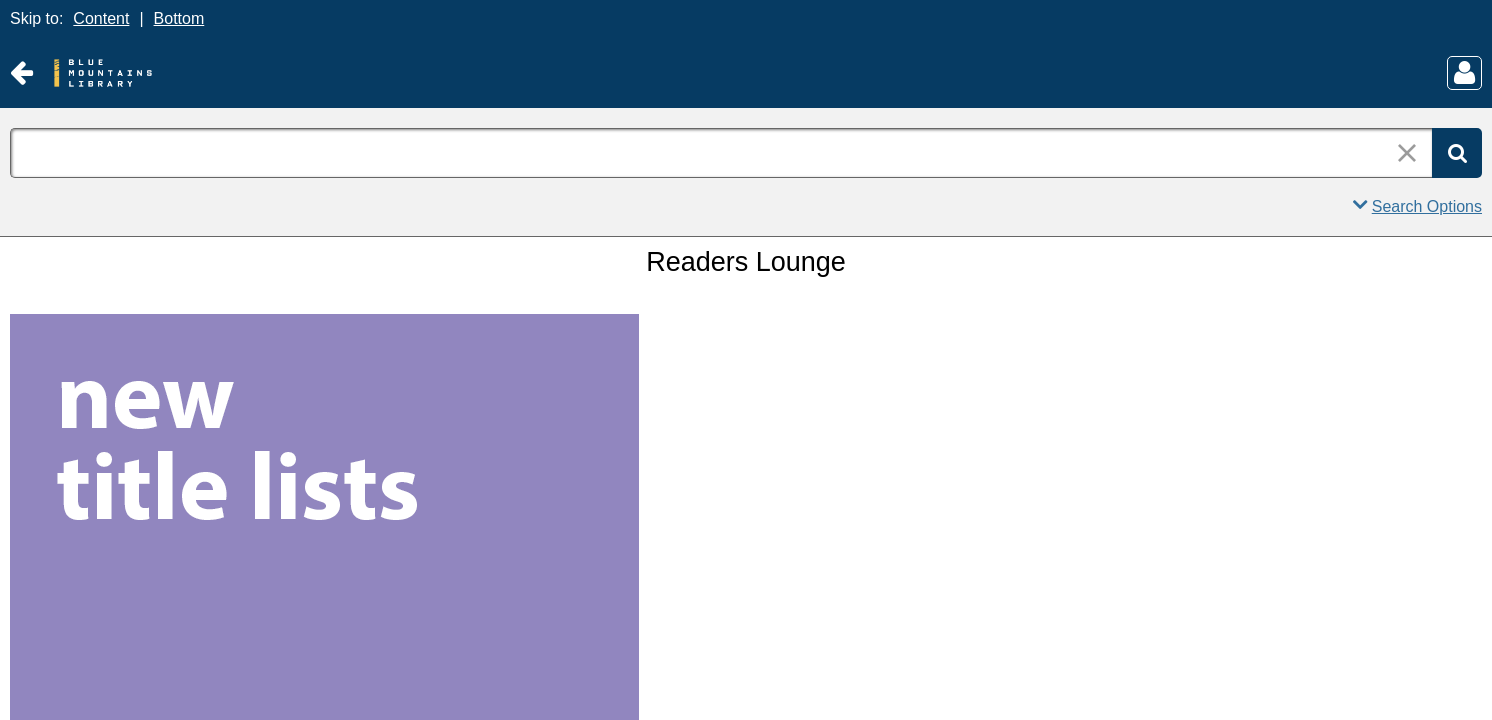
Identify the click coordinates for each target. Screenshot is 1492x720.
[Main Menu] (1464, 73)
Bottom (179, 18)
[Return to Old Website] (21, 73)
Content (101, 18)
